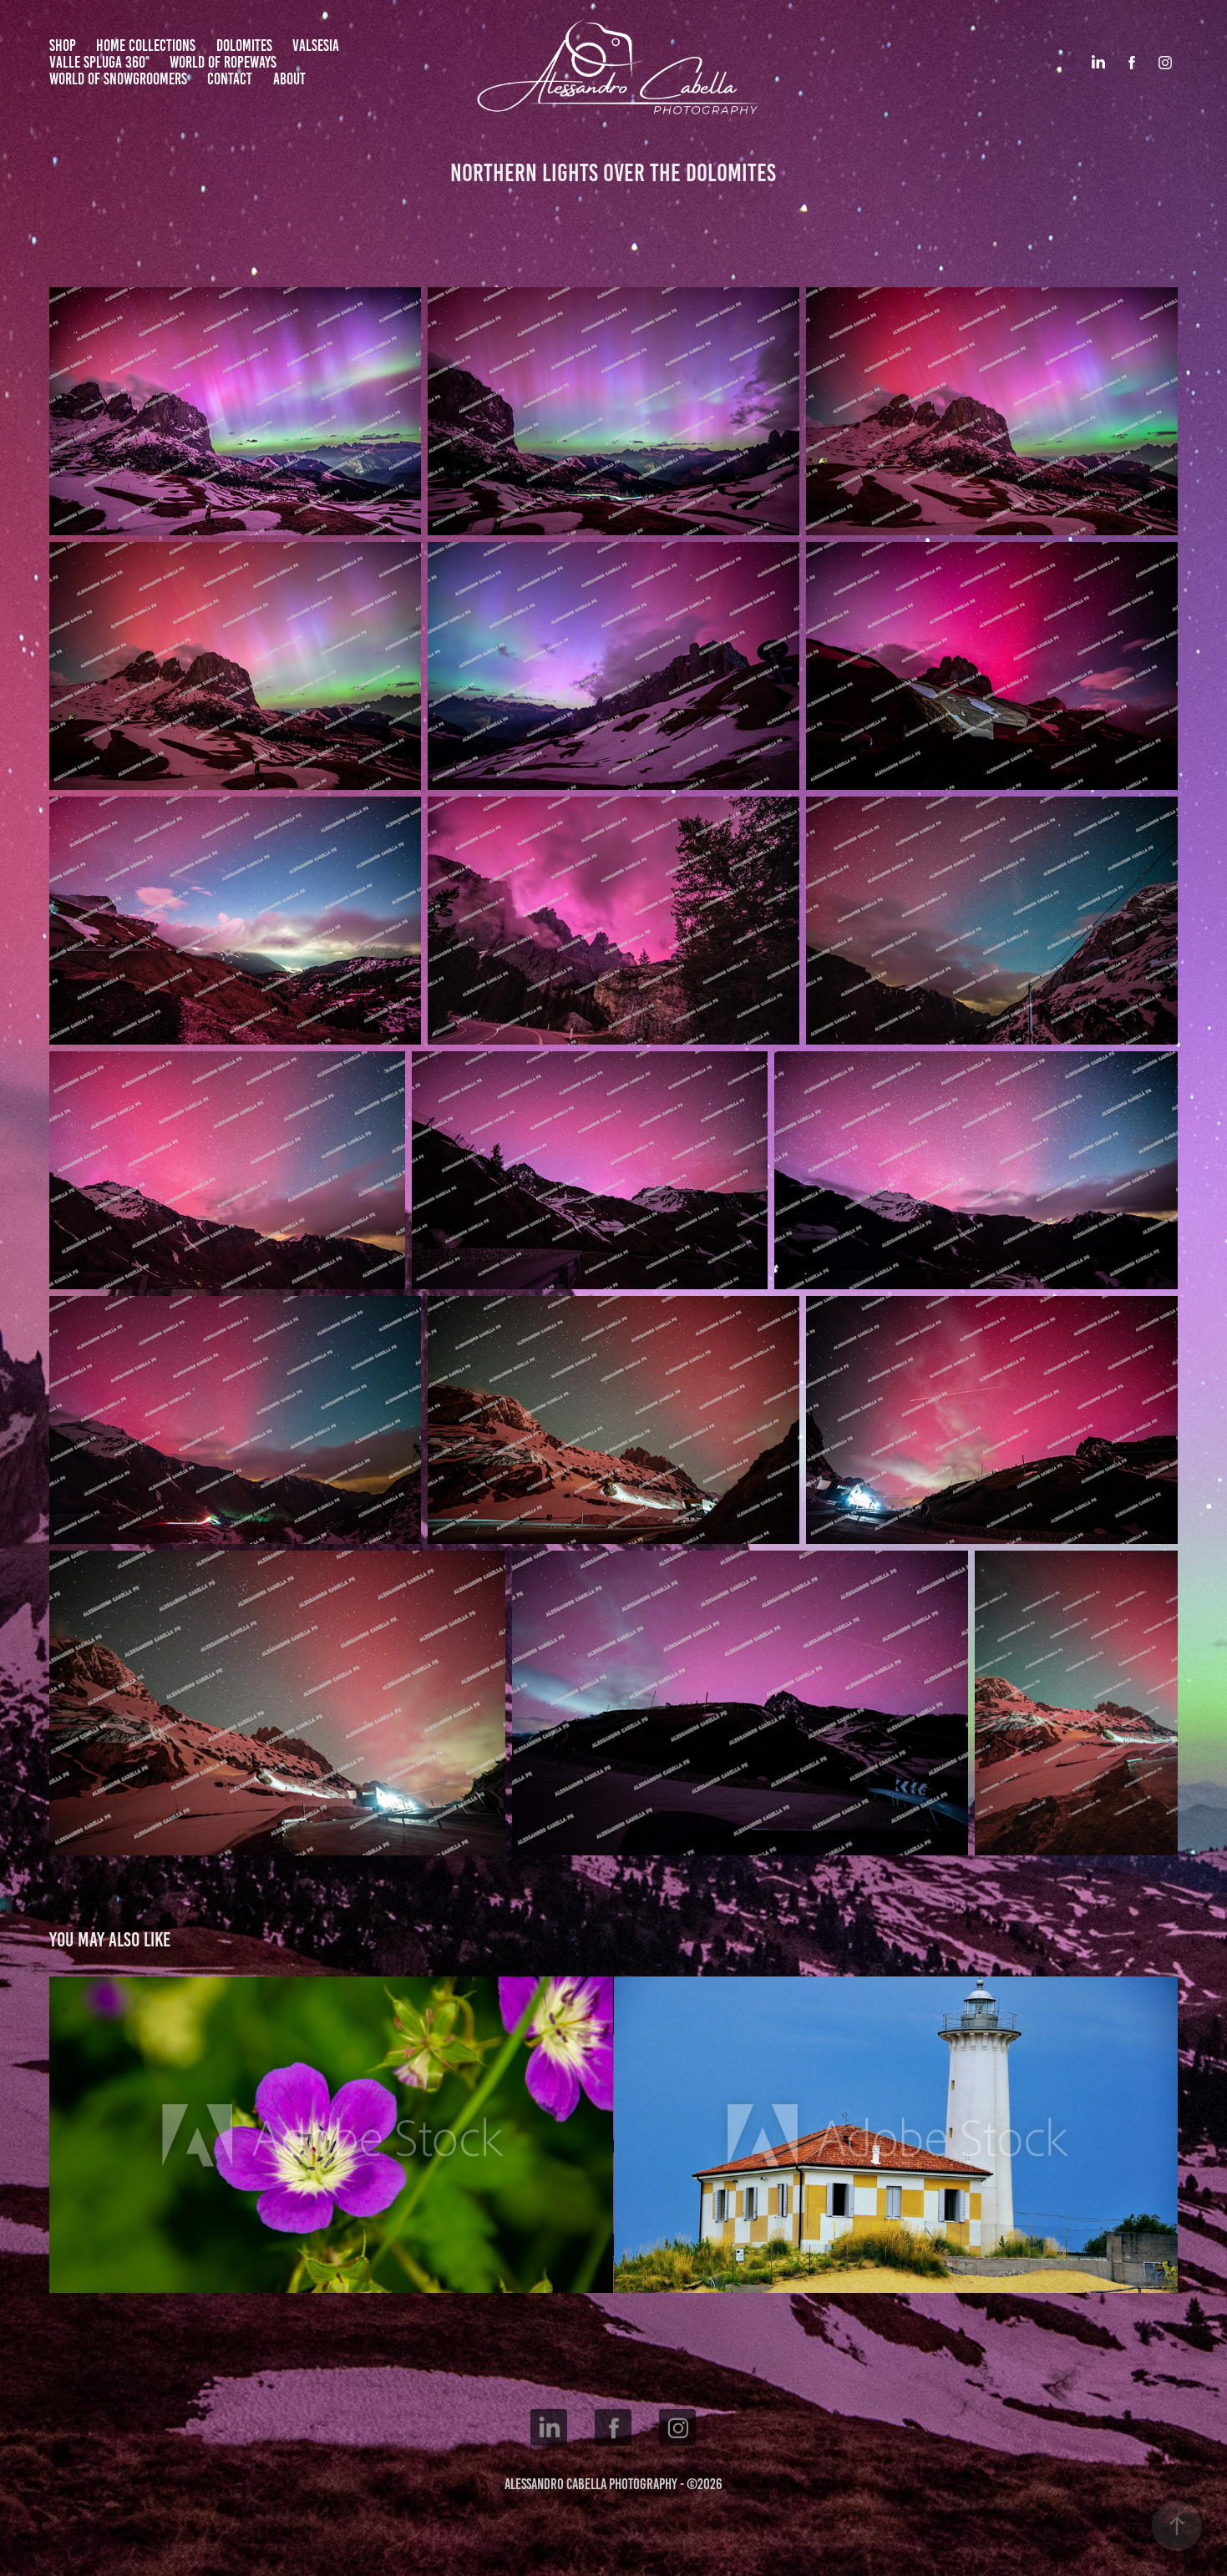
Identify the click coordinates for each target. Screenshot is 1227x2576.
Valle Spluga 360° (99, 62)
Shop (62, 45)
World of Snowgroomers (118, 79)
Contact (229, 79)
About (289, 79)
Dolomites (244, 45)
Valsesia (315, 45)
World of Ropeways (223, 62)
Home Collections (145, 45)
